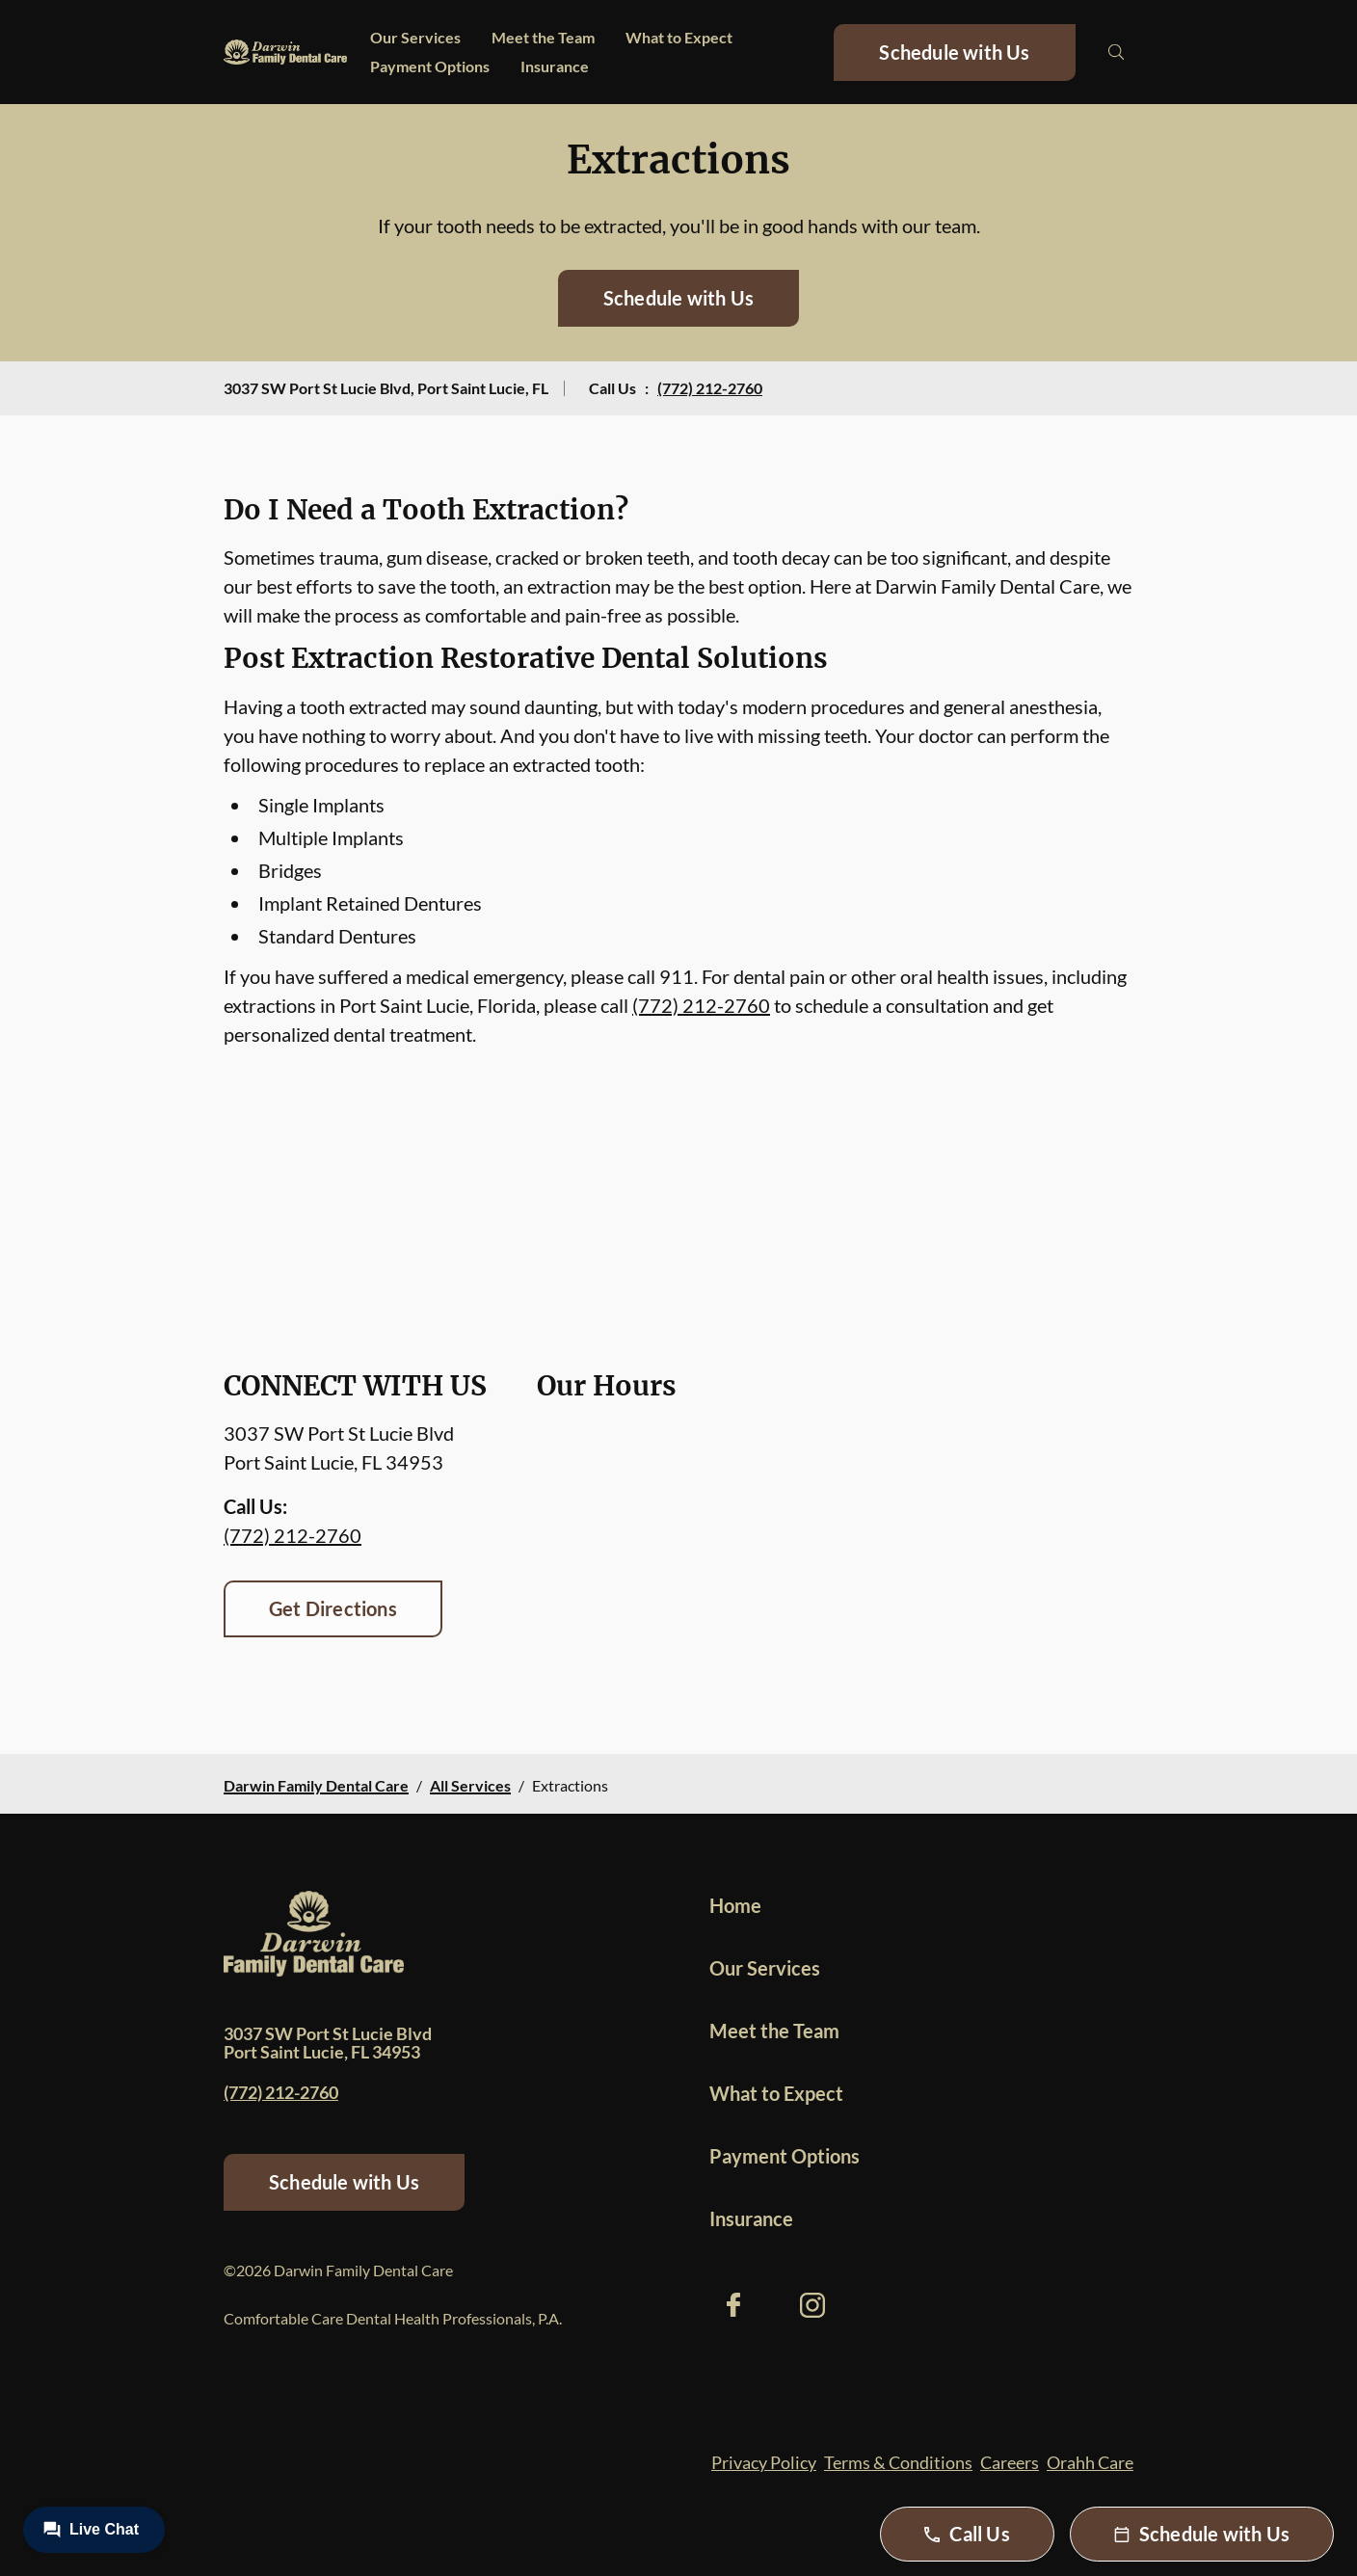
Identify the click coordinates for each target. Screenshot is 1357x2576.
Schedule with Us (954, 52)
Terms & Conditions (898, 2462)
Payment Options (430, 66)
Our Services (415, 37)
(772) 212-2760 (709, 388)
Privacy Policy (763, 2462)
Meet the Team (543, 37)
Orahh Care (1090, 2462)
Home (735, 1905)
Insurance (554, 66)
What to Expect (678, 37)
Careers (1009, 2462)
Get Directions (333, 1608)
